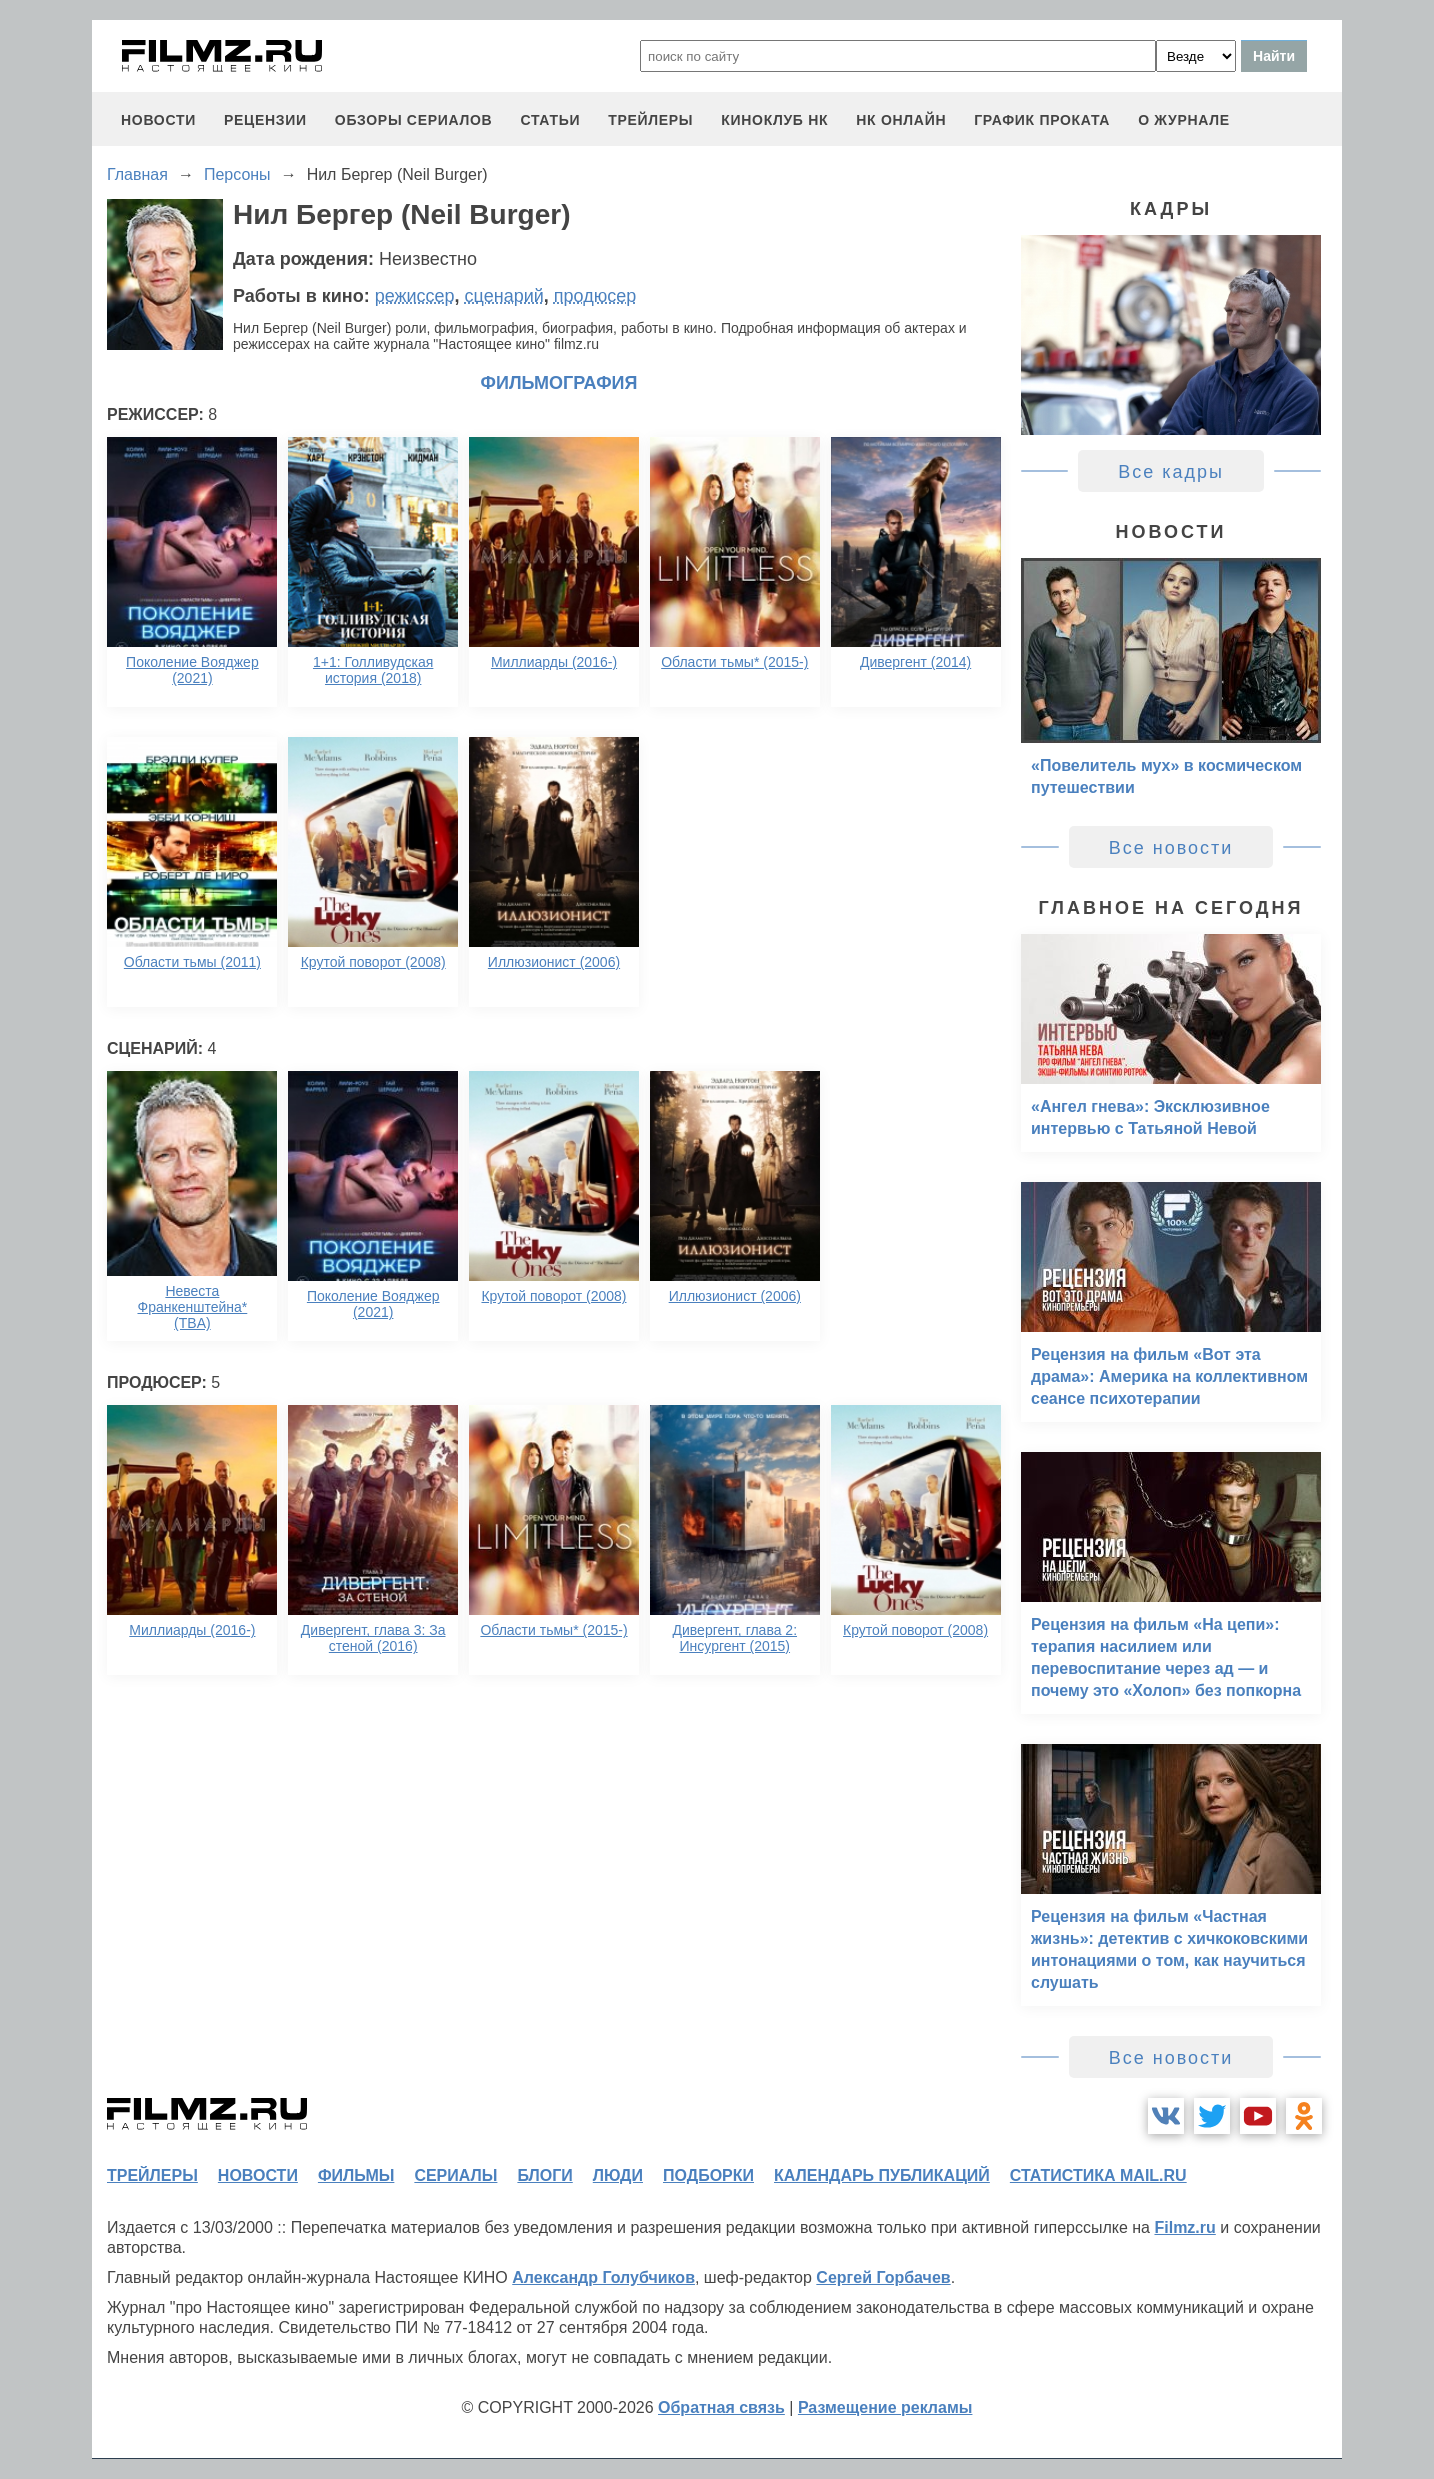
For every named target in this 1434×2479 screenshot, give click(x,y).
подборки (708, 2175)
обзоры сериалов (414, 120)
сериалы (455, 2175)
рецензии (265, 120)
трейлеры (650, 120)
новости (158, 120)
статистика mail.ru (1098, 2175)
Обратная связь (721, 2407)
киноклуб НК (774, 120)
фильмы (356, 2175)
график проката (1042, 120)
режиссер (415, 296)
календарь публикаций (882, 2175)
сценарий (504, 296)
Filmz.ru (1184, 2227)
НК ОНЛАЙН (901, 120)
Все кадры (1171, 472)
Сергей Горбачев (883, 2277)
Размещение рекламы (885, 2407)
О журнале (1184, 120)
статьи (550, 120)
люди (618, 2175)
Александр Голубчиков (603, 2277)
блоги (544, 2175)
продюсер (595, 296)
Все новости (1171, 848)
